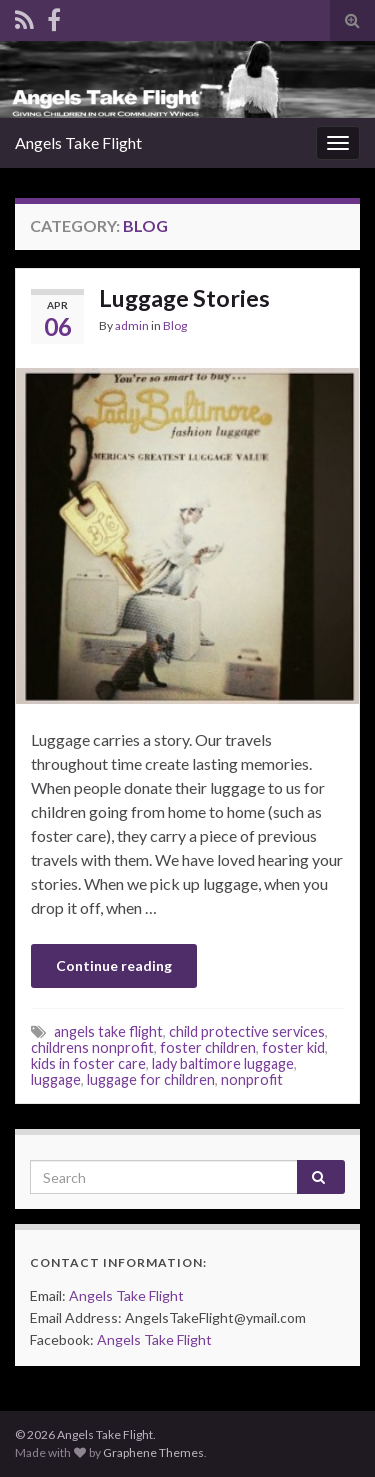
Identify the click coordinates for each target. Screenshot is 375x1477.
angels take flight (108, 1031)
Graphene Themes (153, 1452)
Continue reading (114, 965)
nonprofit (252, 1079)
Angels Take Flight (78, 142)
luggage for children (151, 1079)
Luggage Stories (184, 298)
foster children (208, 1047)
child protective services (247, 1031)
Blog (175, 325)
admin (132, 325)
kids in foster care (88, 1063)
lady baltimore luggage (223, 1063)
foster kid (293, 1047)
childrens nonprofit (92, 1047)
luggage (56, 1079)
